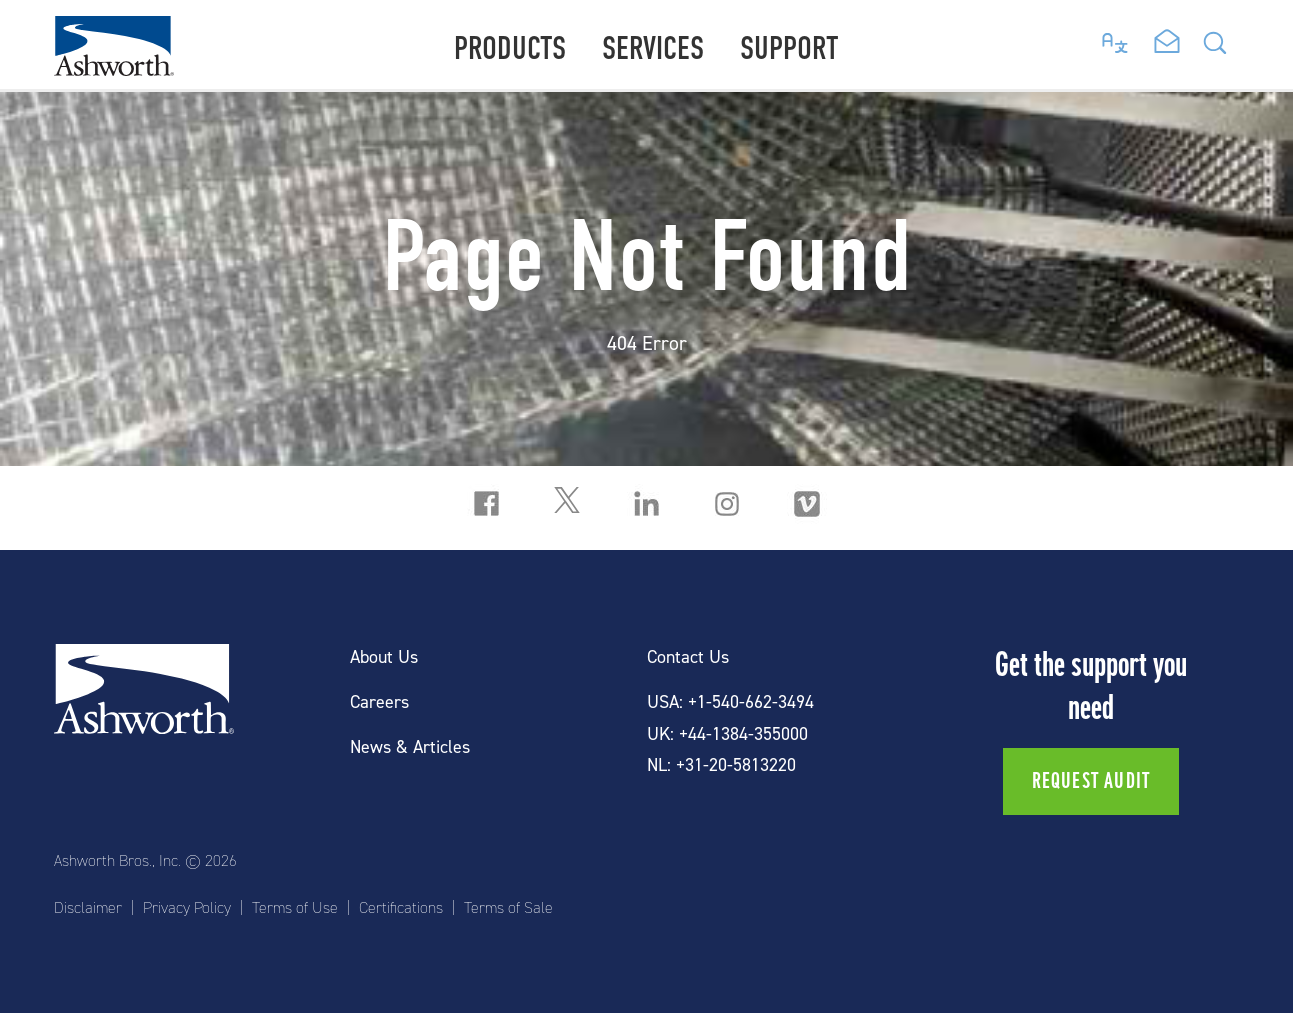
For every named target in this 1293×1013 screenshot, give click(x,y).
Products (510, 48)
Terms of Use (295, 908)
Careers (379, 702)
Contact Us (688, 657)
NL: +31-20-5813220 (721, 765)
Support (789, 48)
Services (653, 48)
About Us (384, 657)
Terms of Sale (508, 908)
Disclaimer (88, 908)
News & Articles (410, 747)
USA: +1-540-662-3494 (730, 702)
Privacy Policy (187, 908)
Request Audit (1091, 781)
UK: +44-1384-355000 (727, 734)
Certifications (401, 908)
